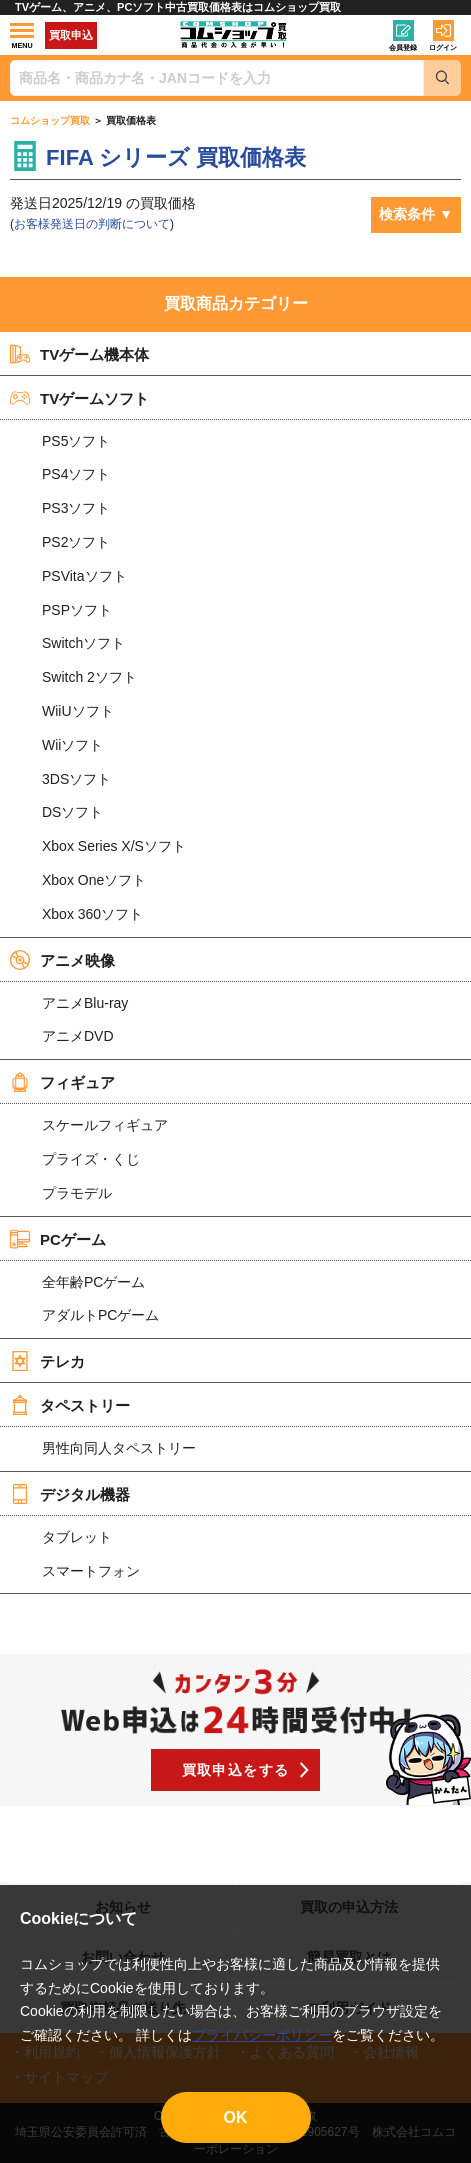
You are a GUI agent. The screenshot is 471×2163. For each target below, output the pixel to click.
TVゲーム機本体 (79, 354)
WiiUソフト (78, 711)
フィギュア (62, 1082)
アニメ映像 (62, 960)
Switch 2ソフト (89, 677)
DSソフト (72, 812)
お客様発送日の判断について (92, 224)
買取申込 (71, 35)
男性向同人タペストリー (119, 1448)
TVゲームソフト (79, 398)
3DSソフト (76, 779)
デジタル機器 (70, 1494)
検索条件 (407, 214)
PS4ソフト (76, 474)
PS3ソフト (76, 508)
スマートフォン (91, 1571)
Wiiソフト (72, 745)
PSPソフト (77, 610)
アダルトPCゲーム (100, 1315)
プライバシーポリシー (262, 2035)
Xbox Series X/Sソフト (114, 846)
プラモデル (77, 1193)
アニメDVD (78, 1036)
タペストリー (70, 1405)
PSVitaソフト (84, 576)
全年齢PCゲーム (93, 1282)
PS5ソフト (76, 441)
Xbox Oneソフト (94, 880)
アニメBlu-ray (85, 1003)
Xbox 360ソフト (92, 914)
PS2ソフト (76, 542)
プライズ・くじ (91, 1159)
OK (236, 2117)
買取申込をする (236, 1770)
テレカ (47, 1361)
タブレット (77, 1537)
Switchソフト (83, 643)
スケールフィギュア (105, 1125)
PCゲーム (58, 1239)
